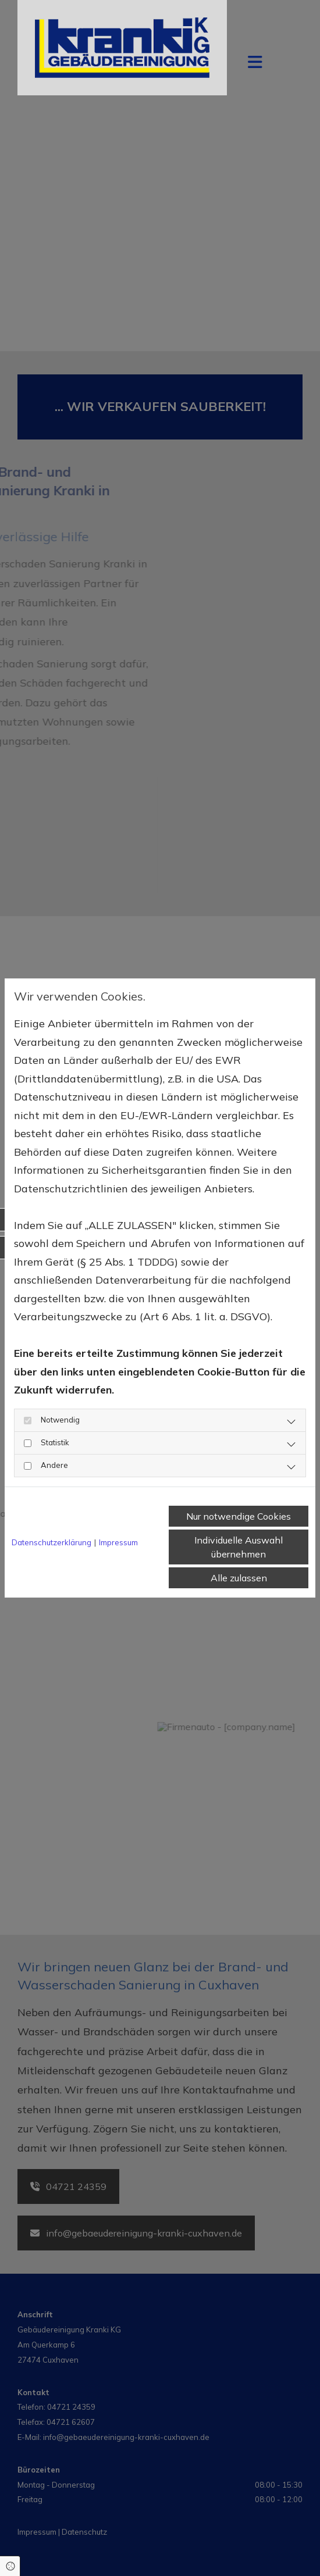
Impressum (118, 1542)
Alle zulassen (239, 1578)
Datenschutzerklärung (51, 1542)
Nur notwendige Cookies (238, 1516)
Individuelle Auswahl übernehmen (238, 1547)
